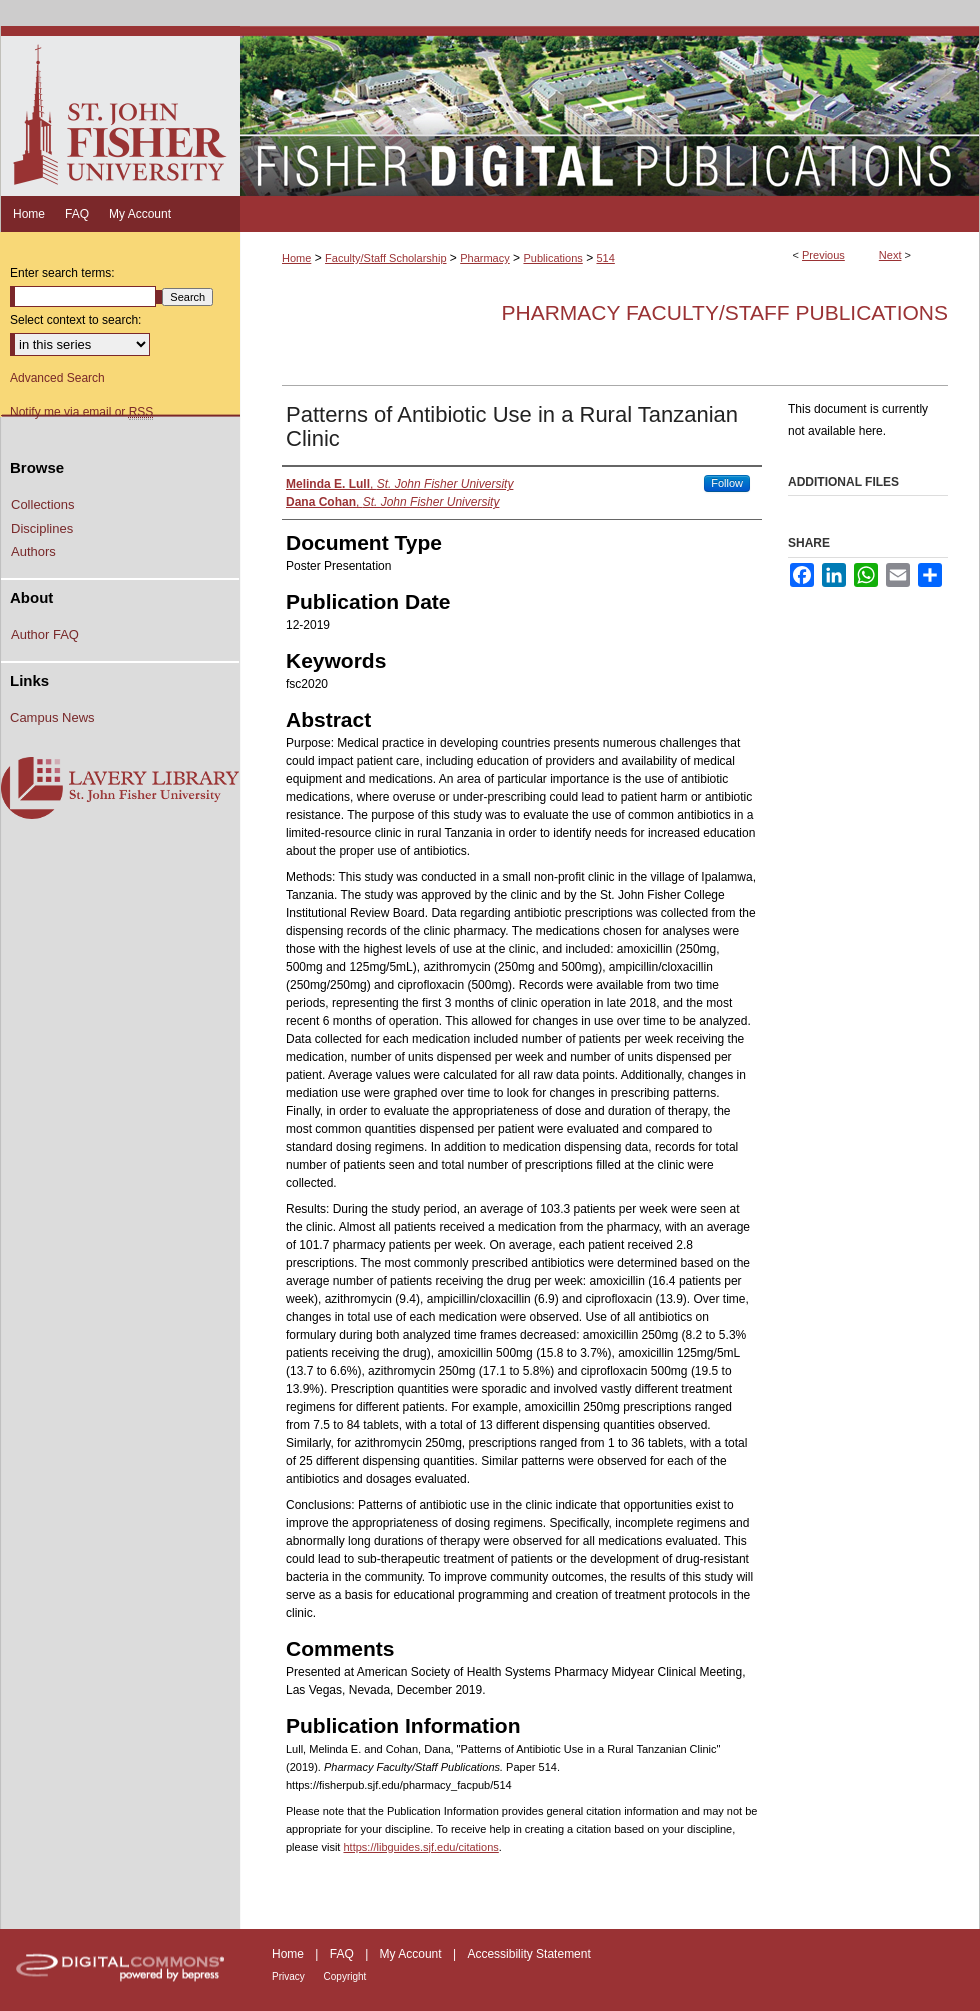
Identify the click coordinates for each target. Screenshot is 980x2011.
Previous (823, 255)
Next (890, 255)
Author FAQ (45, 634)
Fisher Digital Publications (609, 111)
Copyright (345, 1976)
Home (296, 258)
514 (605, 258)
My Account (412, 1954)
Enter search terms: (62, 273)
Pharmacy (485, 258)
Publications (552, 258)
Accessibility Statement (528, 1954)
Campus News (52, 717)
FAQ (343, 1954)
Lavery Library (120, 789)
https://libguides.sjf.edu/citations (420, 1847)
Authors (33, 551)
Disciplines (42, 528)
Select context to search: (75, 320)
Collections (43, 504)
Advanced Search (57, 378)
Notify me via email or (81, 412)
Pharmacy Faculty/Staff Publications (724, 312)
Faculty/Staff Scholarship (385, 258)
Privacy (290, 1976)
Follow (727, 483)
